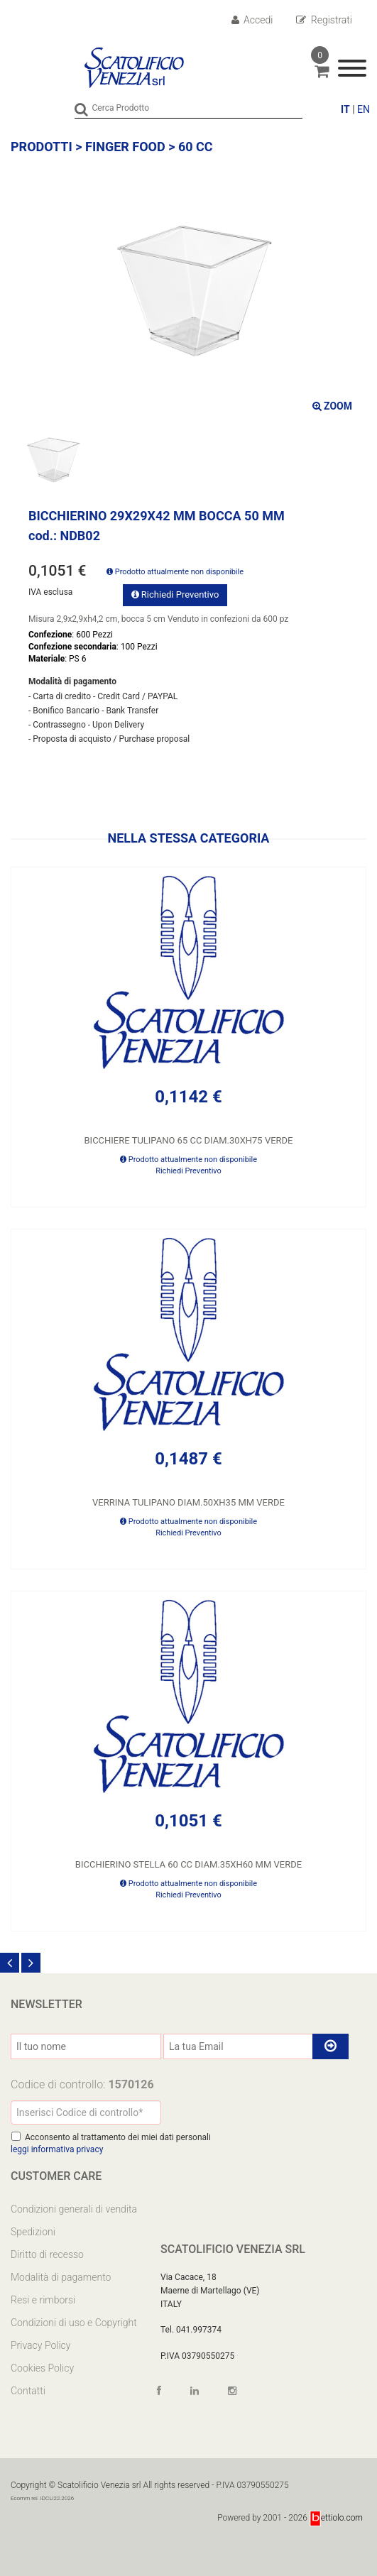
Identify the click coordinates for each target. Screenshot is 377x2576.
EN (363, 109)
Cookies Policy (42, 2368)
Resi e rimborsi (43, 2300)
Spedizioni (33, 2231)
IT (345, 109)
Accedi (252, 20)
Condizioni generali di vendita (74, 2209)
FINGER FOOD (125, 146)
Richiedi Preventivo (175, 594)
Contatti (28, 2390)
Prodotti (41, 146)
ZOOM (332, 406)
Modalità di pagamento (61, 2277)
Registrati (324, 20)
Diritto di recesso (47, 2254)
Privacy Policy (40, 2345)
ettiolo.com (336, 2518)
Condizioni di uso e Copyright (74, 2322)
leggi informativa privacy (57, 2149)
